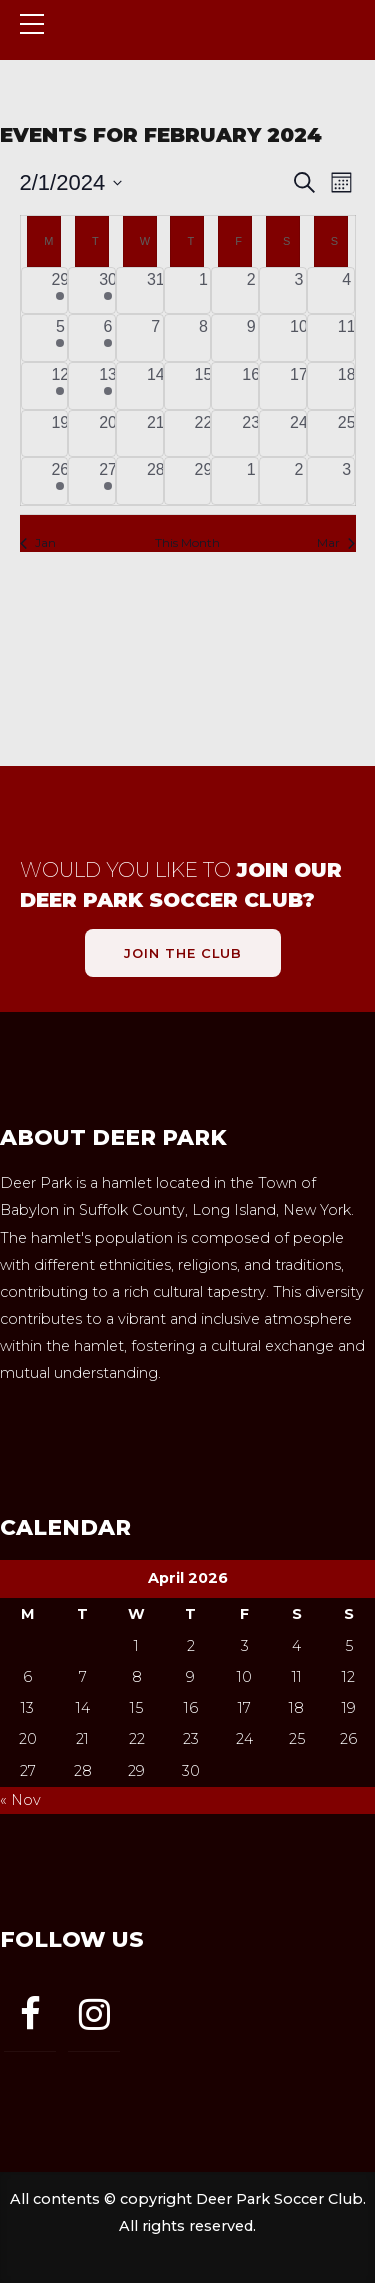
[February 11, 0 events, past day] (347, 338)
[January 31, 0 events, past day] (156, 291)
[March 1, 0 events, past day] (251, 481)
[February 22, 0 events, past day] (204, 434)
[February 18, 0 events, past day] (347, 386)
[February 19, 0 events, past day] (61, 434)
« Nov (20, 1800)
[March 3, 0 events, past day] (347, 481)
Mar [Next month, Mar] (336, 542)
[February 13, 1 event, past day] (108, 386)
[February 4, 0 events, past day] (347, 291)
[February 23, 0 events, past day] (251, 434)
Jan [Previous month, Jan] (38, 542)
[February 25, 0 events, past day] (347, 434)
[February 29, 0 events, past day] (204, 481)
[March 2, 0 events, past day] (299, 481)
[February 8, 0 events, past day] (204, 338)
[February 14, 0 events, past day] (156, 386)
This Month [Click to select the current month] (187, 542)
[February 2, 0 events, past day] (251, 291)
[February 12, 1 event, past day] (61, 386)
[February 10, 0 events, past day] (299, 338)
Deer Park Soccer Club (167, 50)
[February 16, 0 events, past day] (251, 386)
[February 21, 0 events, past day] (156, 434)
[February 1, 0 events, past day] (204, 291)
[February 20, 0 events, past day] (108, 434)
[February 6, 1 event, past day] (108, 338)
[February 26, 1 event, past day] (61, 481)
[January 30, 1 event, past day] (108, 291)
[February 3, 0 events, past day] (299, 291)
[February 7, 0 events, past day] (156, 338)
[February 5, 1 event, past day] (61, 338)
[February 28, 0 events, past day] (156, 481)
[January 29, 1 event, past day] (61, 291)
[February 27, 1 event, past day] (108, 481)
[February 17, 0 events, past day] (299, 386)
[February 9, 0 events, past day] (251, 338)
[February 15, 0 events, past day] (204, 386)
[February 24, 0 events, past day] (299, 434)
